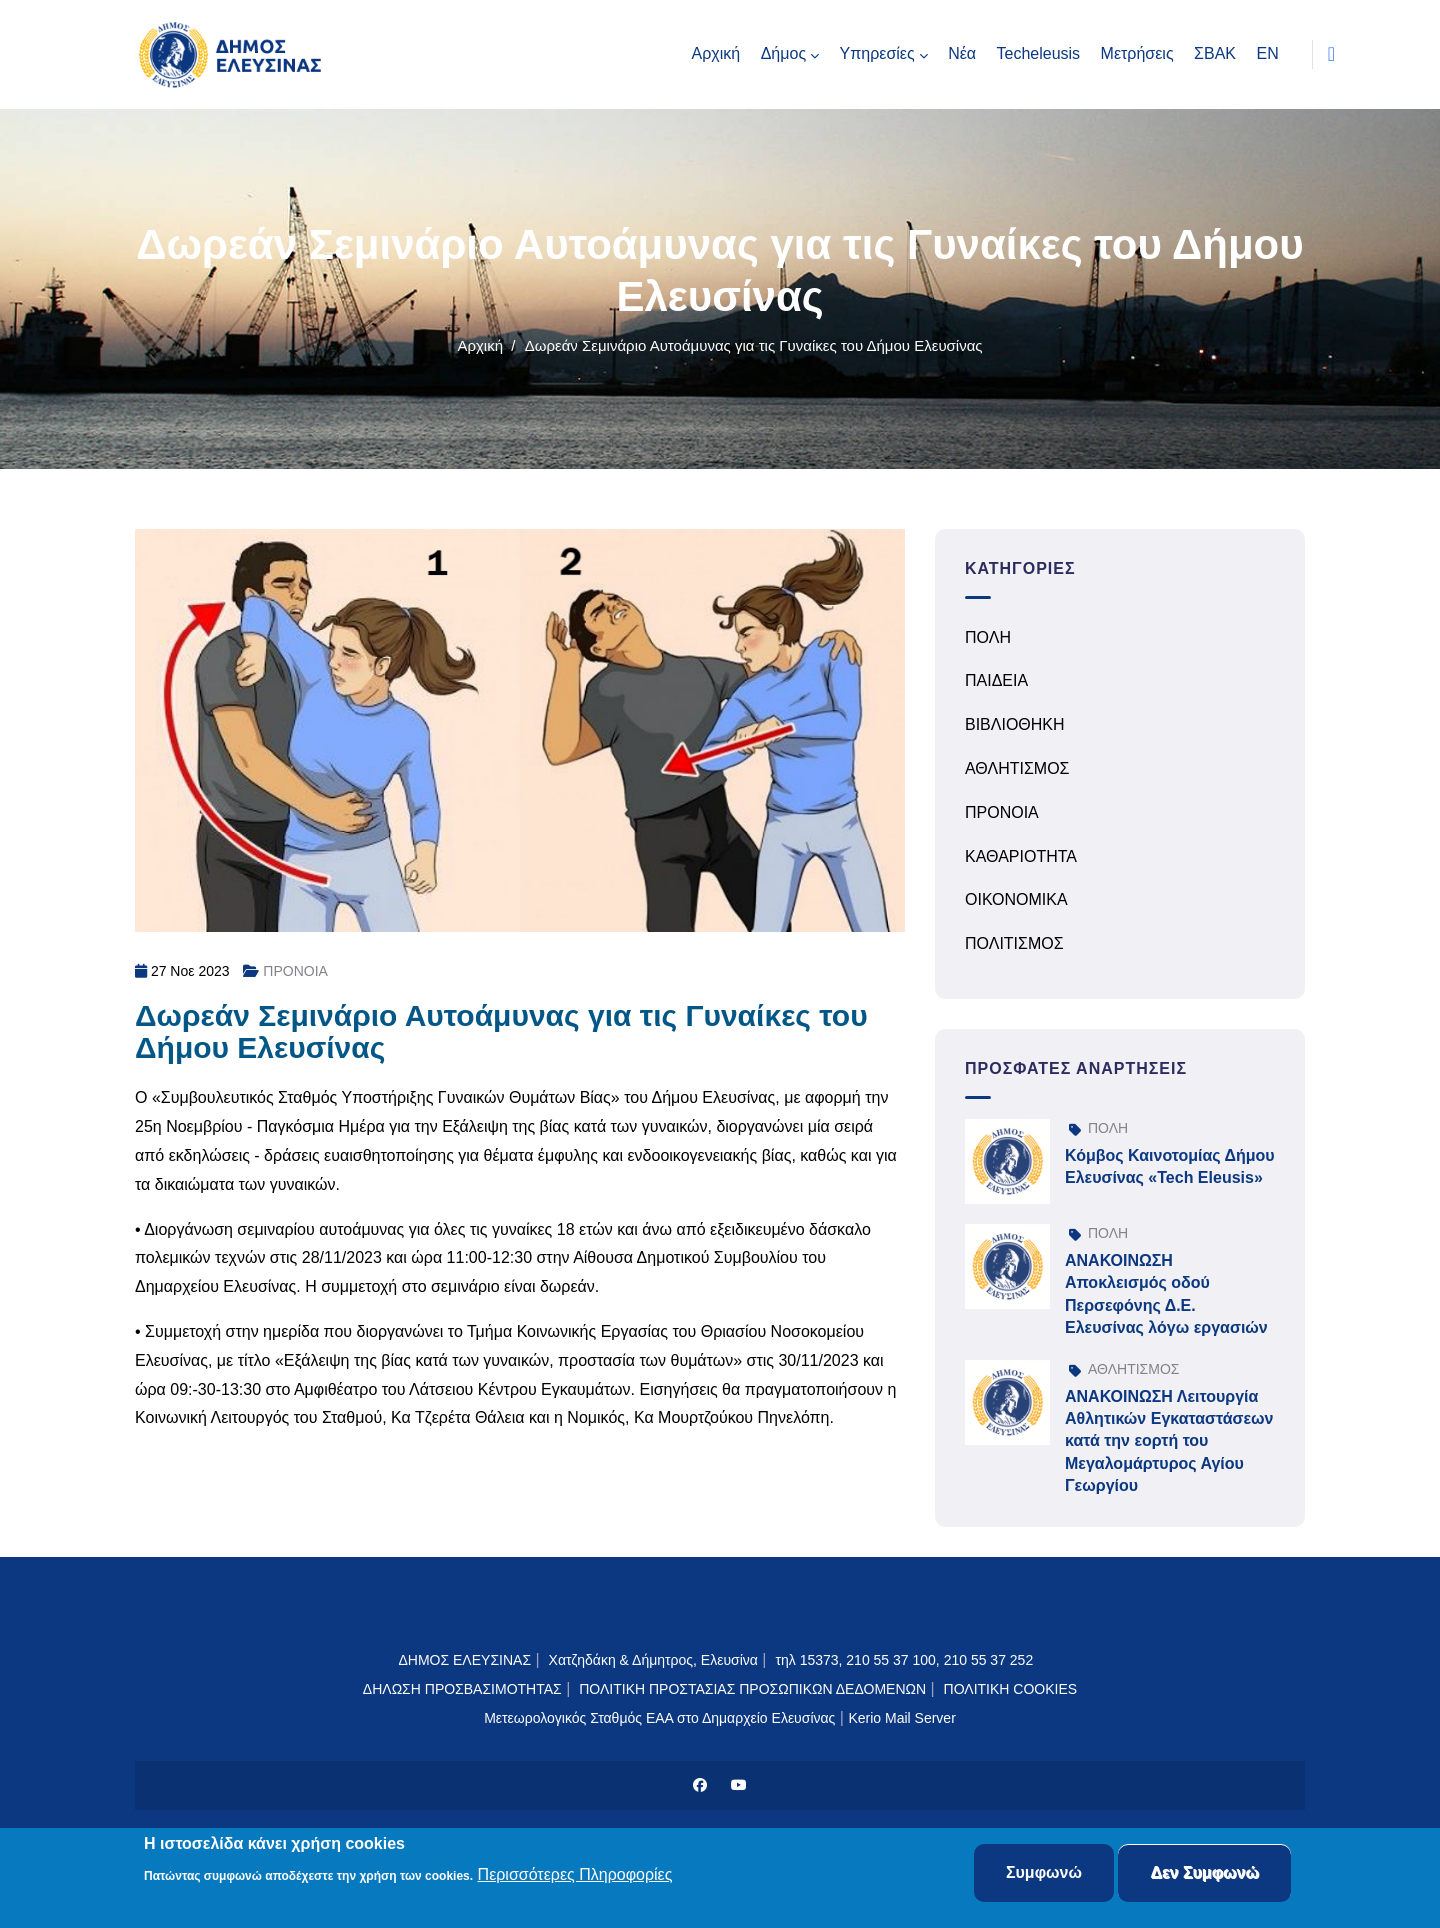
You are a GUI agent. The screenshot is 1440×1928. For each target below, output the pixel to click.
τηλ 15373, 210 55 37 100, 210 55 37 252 (906, 1660)
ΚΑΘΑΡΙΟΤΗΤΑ (1021, 856)
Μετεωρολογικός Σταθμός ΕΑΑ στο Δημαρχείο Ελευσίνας (659, 1718)
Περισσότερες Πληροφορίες (575, 1875)
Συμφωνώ (1044, 1874)
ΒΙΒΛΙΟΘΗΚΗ (1015, 724)
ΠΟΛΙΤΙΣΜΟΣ (1014, 943)
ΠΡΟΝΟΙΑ (295, 971)
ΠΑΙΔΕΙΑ (996, 680)
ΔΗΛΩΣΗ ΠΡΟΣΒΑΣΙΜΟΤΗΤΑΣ (462, 1689)
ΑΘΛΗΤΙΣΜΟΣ (1017, 768)
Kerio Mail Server (901, 1718)
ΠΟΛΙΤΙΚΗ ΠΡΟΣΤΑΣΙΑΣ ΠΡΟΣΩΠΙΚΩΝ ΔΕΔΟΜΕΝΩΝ (752, 1689)
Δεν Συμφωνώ (1204, 1874)
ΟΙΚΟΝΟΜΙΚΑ (1016, 899)
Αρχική (480, 345)
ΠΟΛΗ (988, 637)
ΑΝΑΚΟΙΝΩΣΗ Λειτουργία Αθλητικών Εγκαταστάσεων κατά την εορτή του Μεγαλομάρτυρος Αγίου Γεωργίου (1169, 1441)
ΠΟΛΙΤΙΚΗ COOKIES (1011, 1689)
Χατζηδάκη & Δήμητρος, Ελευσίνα (653, 1660)
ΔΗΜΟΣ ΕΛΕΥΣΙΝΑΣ (464, 1660)
